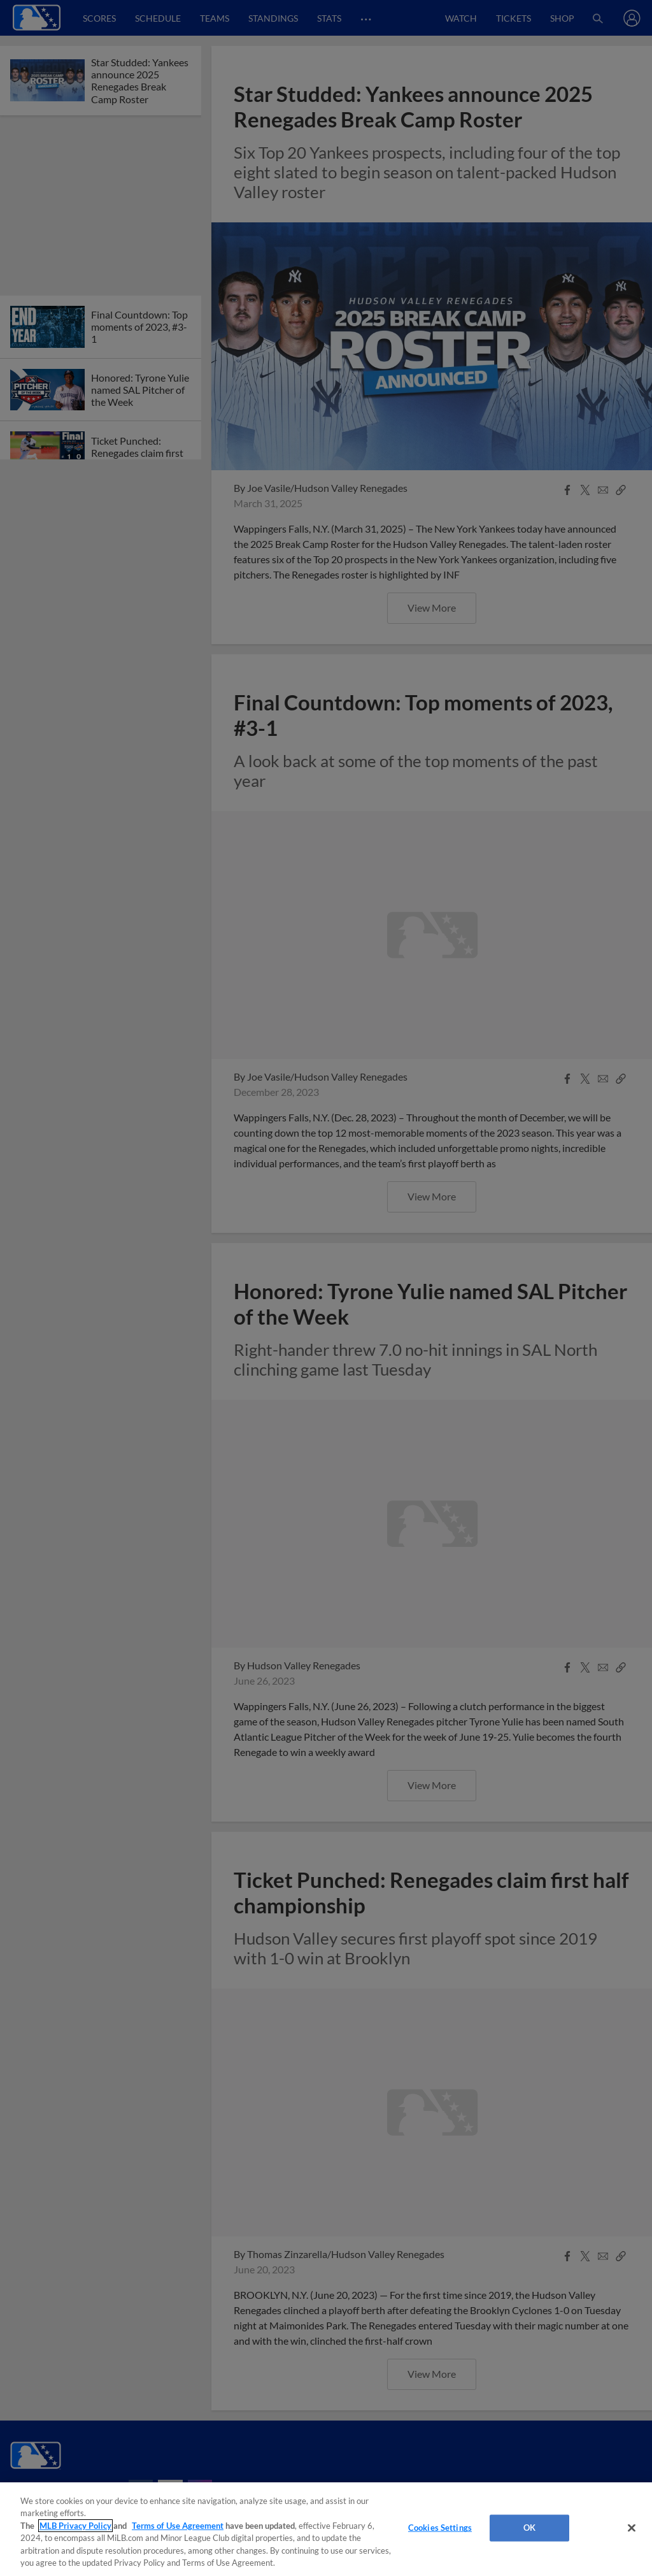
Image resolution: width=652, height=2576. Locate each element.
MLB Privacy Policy (75, 2526)
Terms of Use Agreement (177, 2526)
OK (529, 2527)
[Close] (632, 2528)
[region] (326, 2529)
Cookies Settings (440, 2527)
